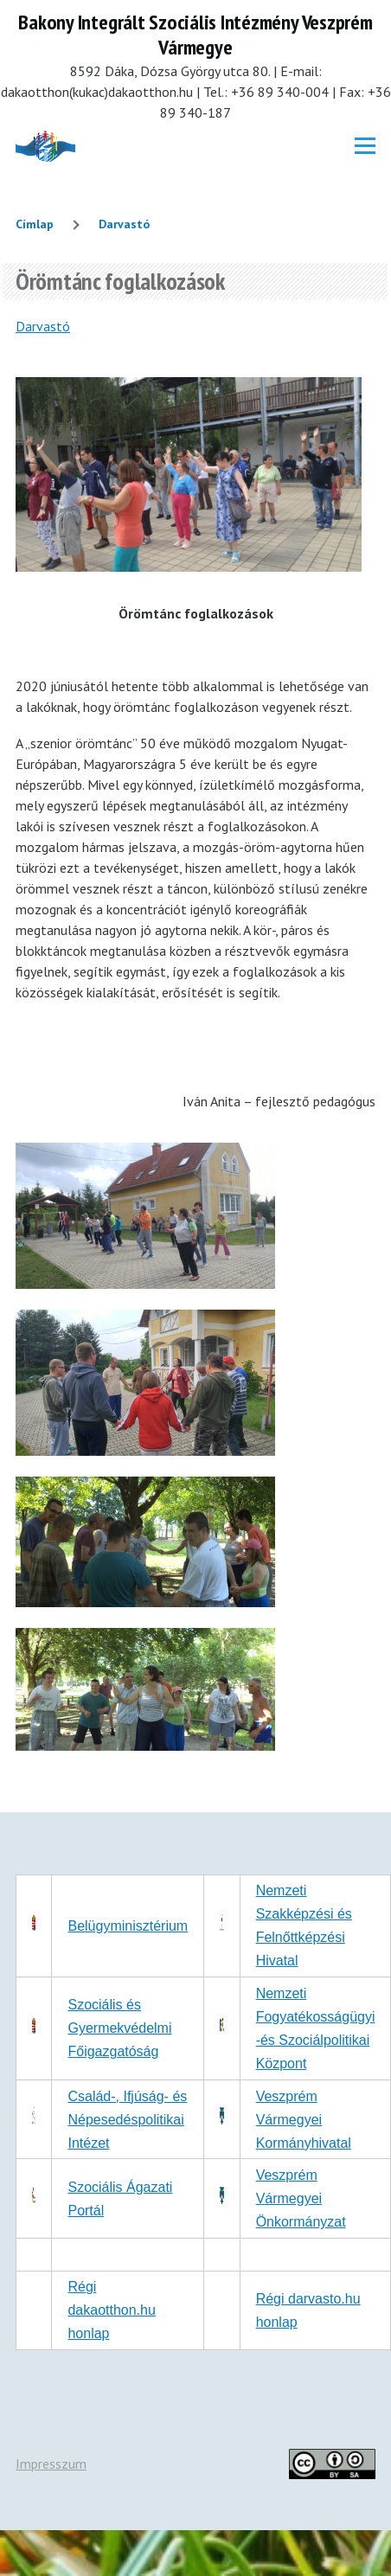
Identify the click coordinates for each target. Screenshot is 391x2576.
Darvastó (124, 224)
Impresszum (51, 2463)
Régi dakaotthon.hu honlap (111, 2310)
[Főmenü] (365, 146)
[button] (145, 1283)
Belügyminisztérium (127, 1926)
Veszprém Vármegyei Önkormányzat (301, 2198)
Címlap (35, 224)
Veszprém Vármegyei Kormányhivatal (303, 2119)
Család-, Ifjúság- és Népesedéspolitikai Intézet (127, 2119)
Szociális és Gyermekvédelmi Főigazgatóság (119, 2028)
